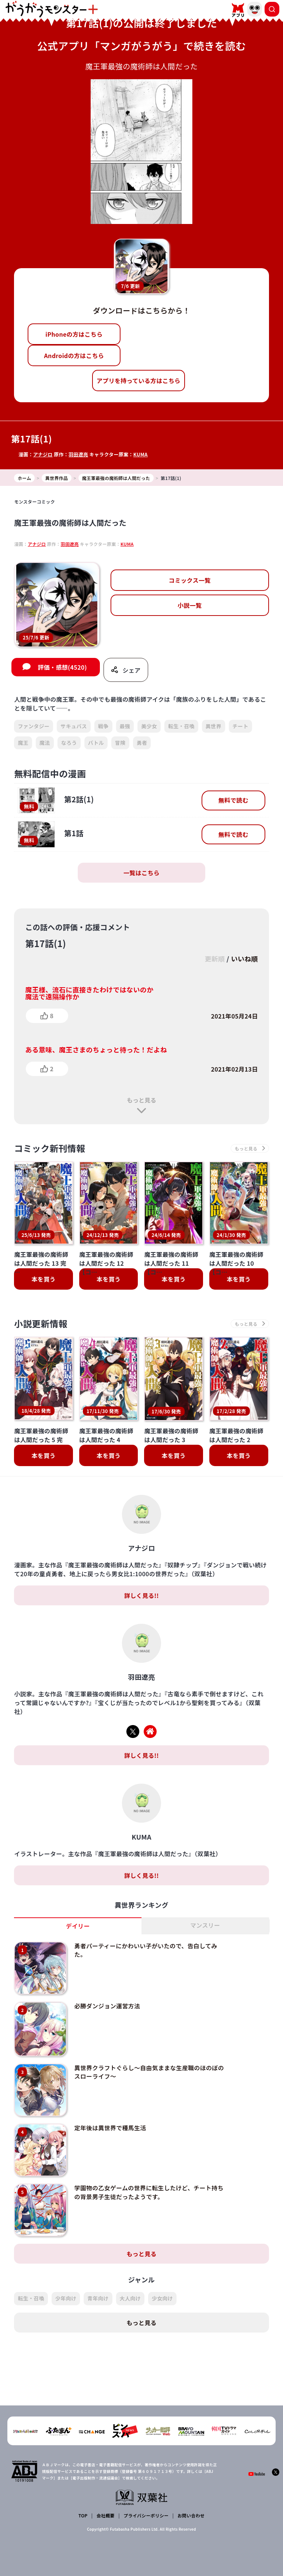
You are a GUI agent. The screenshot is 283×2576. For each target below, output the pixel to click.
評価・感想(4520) (62, 667)
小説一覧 (190, 605)
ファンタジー (33, 726)
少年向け (65, 2294)
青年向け (97, 2294)
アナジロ (43, 454)
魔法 (44, 743)
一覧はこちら (141, 872)
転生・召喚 (181, 726)
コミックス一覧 (190, 580)
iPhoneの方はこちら (73, 334)
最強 (125, 726)
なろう (69, 743)
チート (240, 726)
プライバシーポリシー (146, 2515)
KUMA (140, 454)
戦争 (103, 726)
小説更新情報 (41, 1324)
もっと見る (141, 1100)
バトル (96, 743)
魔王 (23, 743)
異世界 (213, 726)
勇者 (142, 743)
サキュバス (73, 726)
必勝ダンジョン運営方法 (106, 2005)
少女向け (162, 2294)
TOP (83, 2515)
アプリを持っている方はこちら (139, 380)
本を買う (44, 1279)
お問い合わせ (191, 2515)
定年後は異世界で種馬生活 (109, 2125)
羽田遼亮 (78, 454)
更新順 (214, 958)
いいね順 (244, 958)
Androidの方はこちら (74, 355)
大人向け (130, 2294)
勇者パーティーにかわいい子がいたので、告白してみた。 (145, 1950)
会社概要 (106, 2515)
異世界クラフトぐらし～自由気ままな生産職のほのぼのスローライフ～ (148, 2070)
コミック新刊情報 (50, 1148)
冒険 (120, 743)
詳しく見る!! (141, 1595)
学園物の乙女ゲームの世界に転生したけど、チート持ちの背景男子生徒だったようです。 (148, 2188)
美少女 (149, 726)
